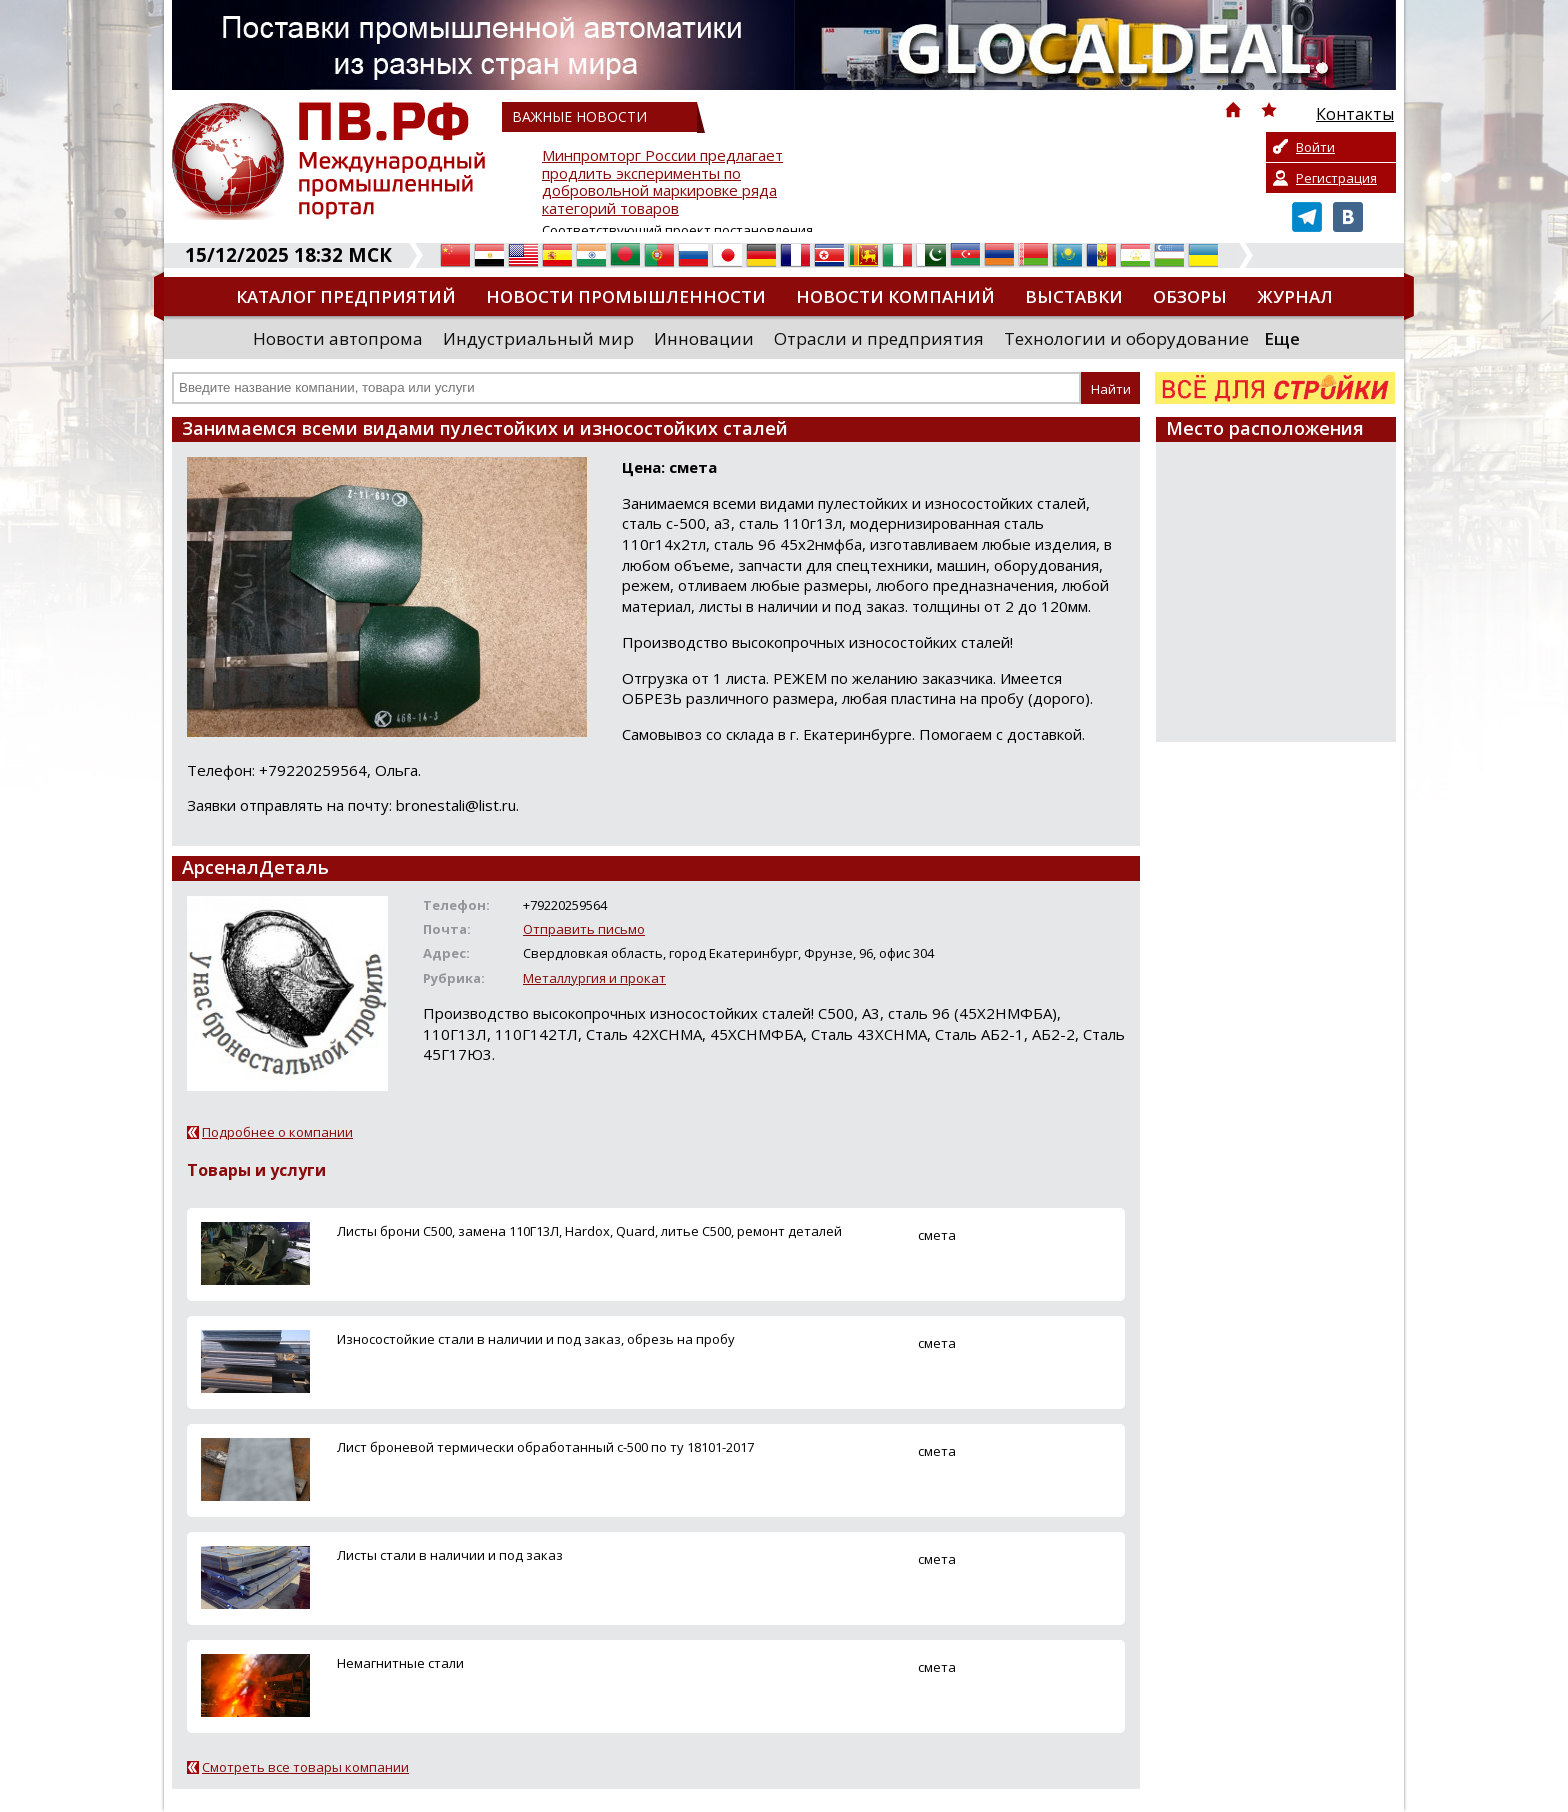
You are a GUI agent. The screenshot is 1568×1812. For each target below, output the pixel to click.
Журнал (1295, 296)
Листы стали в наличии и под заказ (450, 1555)
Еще (1282, 338)
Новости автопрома (338, 338)
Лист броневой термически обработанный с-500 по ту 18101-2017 (545, 1447)
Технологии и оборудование (1126, 338)
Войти (1315, 147)
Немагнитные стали (400, 1663)
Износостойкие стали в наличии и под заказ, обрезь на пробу (536, 1339)
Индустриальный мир (538, 338)
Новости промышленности (626, 296)
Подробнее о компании (277, 1132)
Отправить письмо (584, 929)
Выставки (1074, 296)
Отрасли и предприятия (879, 338)
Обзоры (1190, 296)
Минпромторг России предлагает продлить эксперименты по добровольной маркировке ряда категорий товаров (662, 182)
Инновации (704, 338)
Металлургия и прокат (594, 978)
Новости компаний (895, 296)
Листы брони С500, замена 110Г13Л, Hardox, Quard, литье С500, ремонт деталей (589, 1231)
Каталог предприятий (346, 296)
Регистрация (1336, 178)
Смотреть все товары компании (305, 1767)
